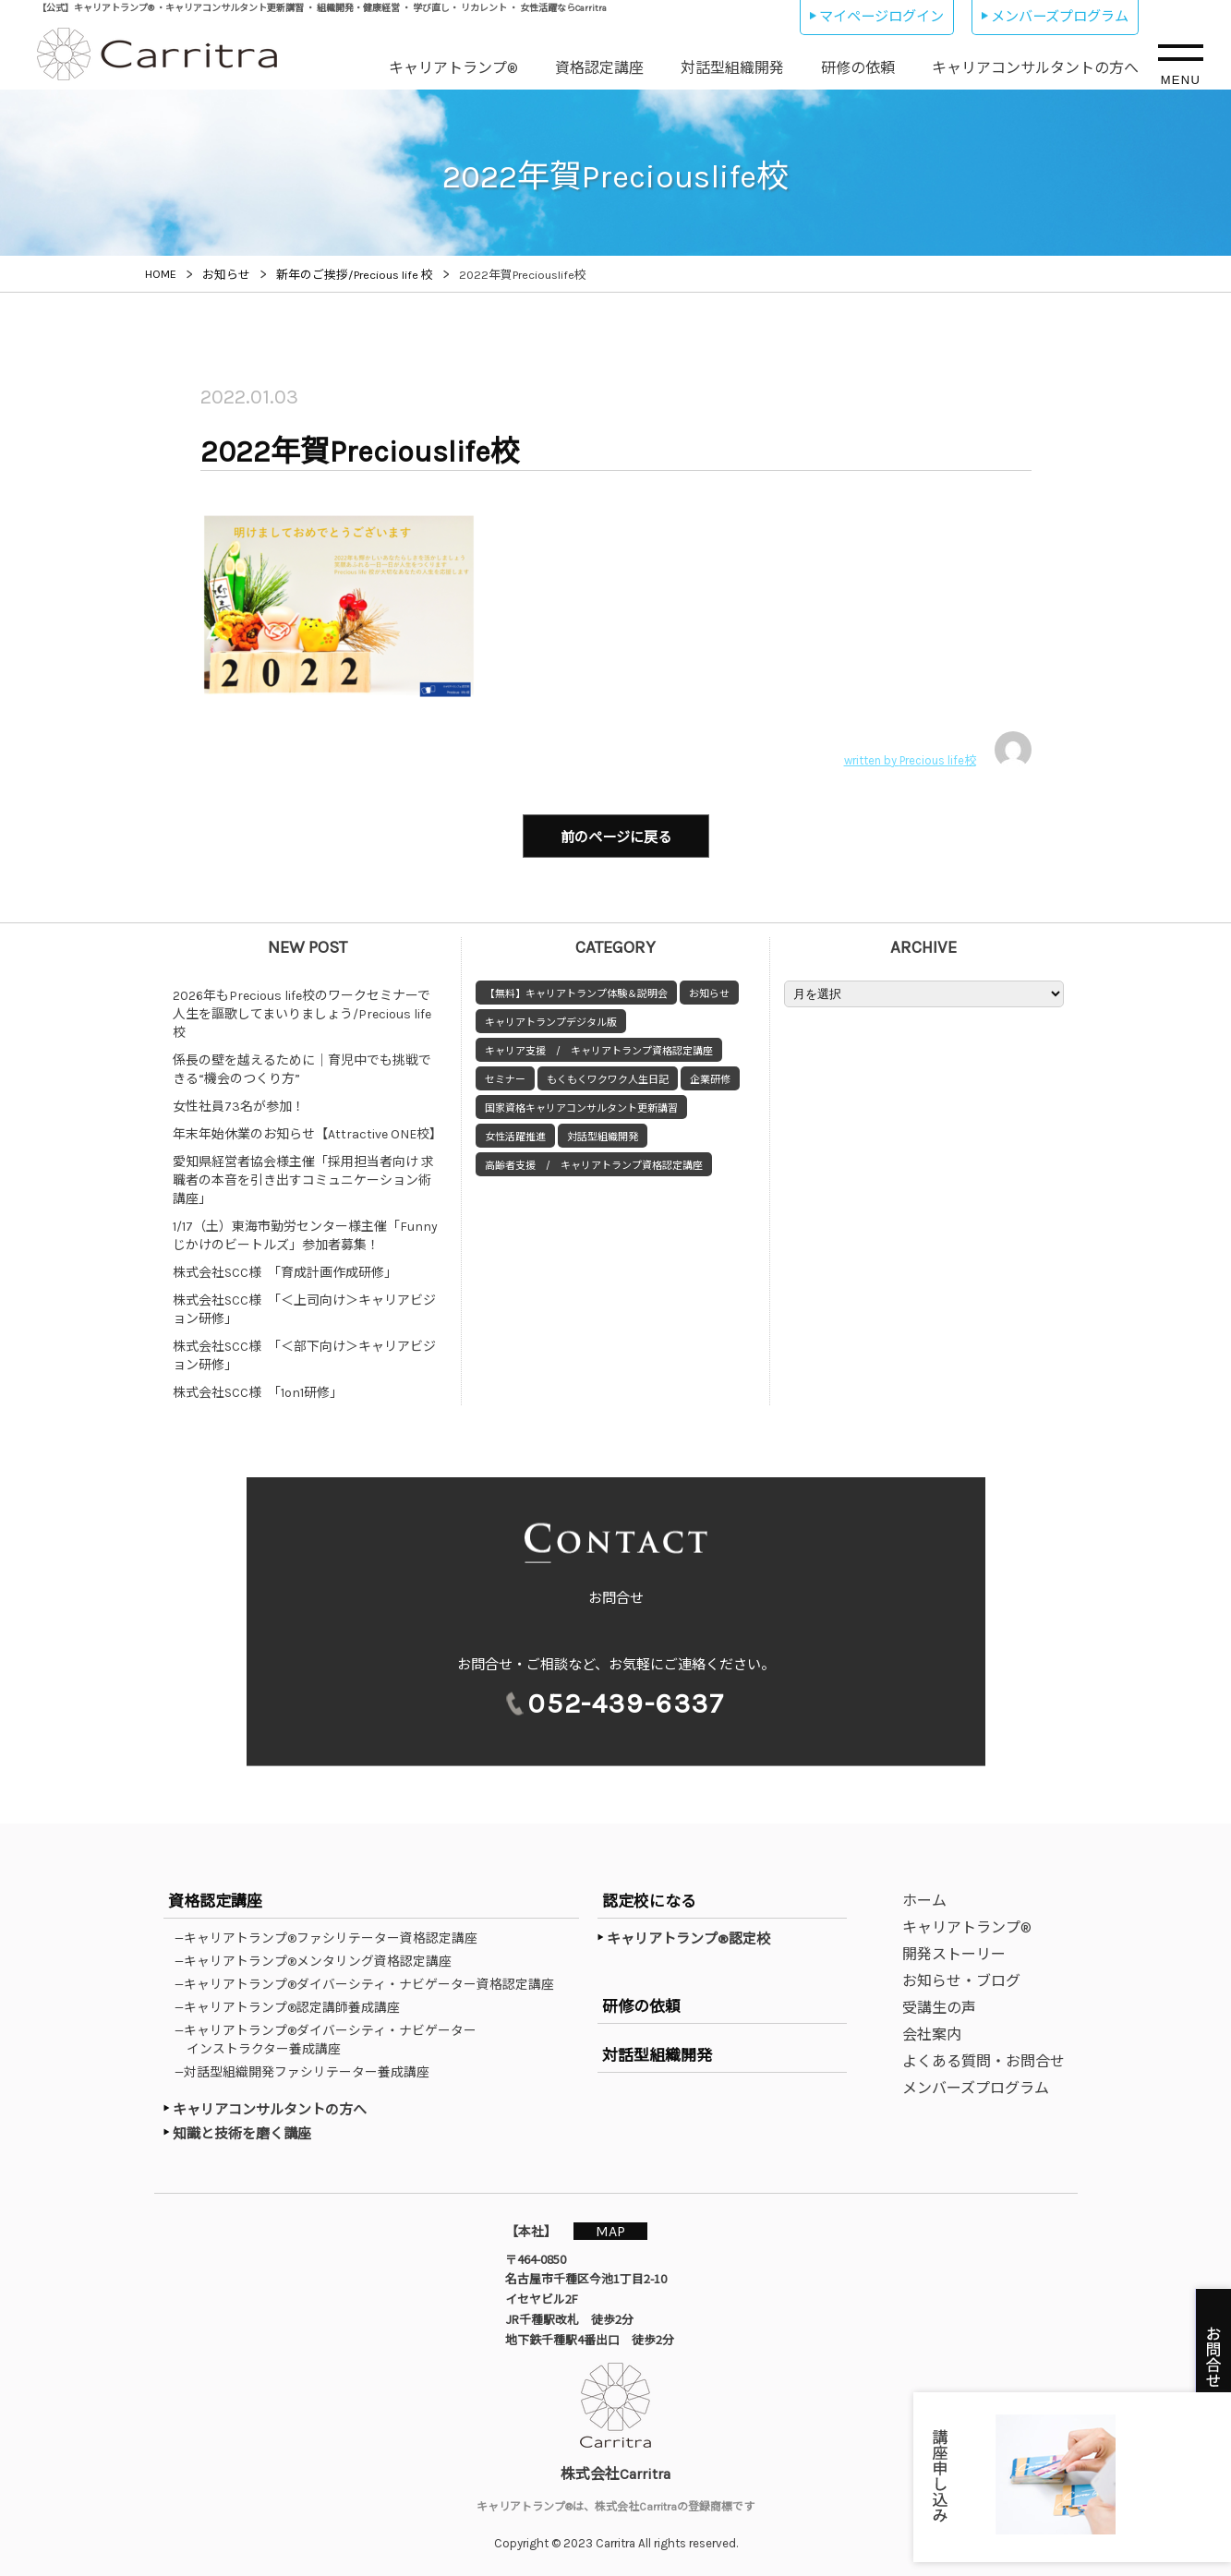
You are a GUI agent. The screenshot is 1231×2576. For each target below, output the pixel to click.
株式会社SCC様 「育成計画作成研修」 (285, 1270)
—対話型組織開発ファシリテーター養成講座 (308, 2069)
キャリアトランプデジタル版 (551, 1020)
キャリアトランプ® (453, 68)
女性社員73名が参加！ (239, 1104)
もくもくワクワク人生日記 (608, 1077)
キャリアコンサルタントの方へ (1035, 68)
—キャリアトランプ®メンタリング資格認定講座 (319, 1958)
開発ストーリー (954, 1951)
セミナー (505, 1077)
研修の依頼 (858, 68)
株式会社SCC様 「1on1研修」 (258, 1390)
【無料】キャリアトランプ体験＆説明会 (576, 991)
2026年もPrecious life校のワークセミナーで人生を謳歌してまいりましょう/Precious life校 (302, 1011)
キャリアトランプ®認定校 (688, 1936)
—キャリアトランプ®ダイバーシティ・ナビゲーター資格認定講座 (370, 1981)
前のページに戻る (616, 836)
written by (938, 749)
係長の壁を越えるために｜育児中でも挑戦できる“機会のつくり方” (302, 1067)
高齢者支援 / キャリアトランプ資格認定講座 (594, 1163)
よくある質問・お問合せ (983, 2058)
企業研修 (710, 1077)
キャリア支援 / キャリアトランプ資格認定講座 (599, 1048)
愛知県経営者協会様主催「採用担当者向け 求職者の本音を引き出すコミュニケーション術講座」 (303, 1177)
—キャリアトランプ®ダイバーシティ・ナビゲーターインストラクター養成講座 (332, 2036)
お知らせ (709, 991)
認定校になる (649, 1898)
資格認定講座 (599, 68)
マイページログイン (881, 16)
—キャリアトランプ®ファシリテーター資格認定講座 (332, 1935)
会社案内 (931, 2031)
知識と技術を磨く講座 (242, 2131)
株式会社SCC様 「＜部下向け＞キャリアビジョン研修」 (304, 1353)
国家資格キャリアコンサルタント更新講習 (581, 1106)
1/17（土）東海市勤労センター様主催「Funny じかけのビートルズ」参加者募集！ (310, 1233)
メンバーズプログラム (1059, 16)
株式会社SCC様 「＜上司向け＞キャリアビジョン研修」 (304, 1307)
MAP (613, 2228)
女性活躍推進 (515, 1134)
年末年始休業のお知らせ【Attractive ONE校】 (307, 1131)
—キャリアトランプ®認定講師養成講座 (293, 2004)
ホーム (924, 1898)
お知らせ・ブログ (961, 1978)
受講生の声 (939, 2005)
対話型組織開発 (732, 68)
